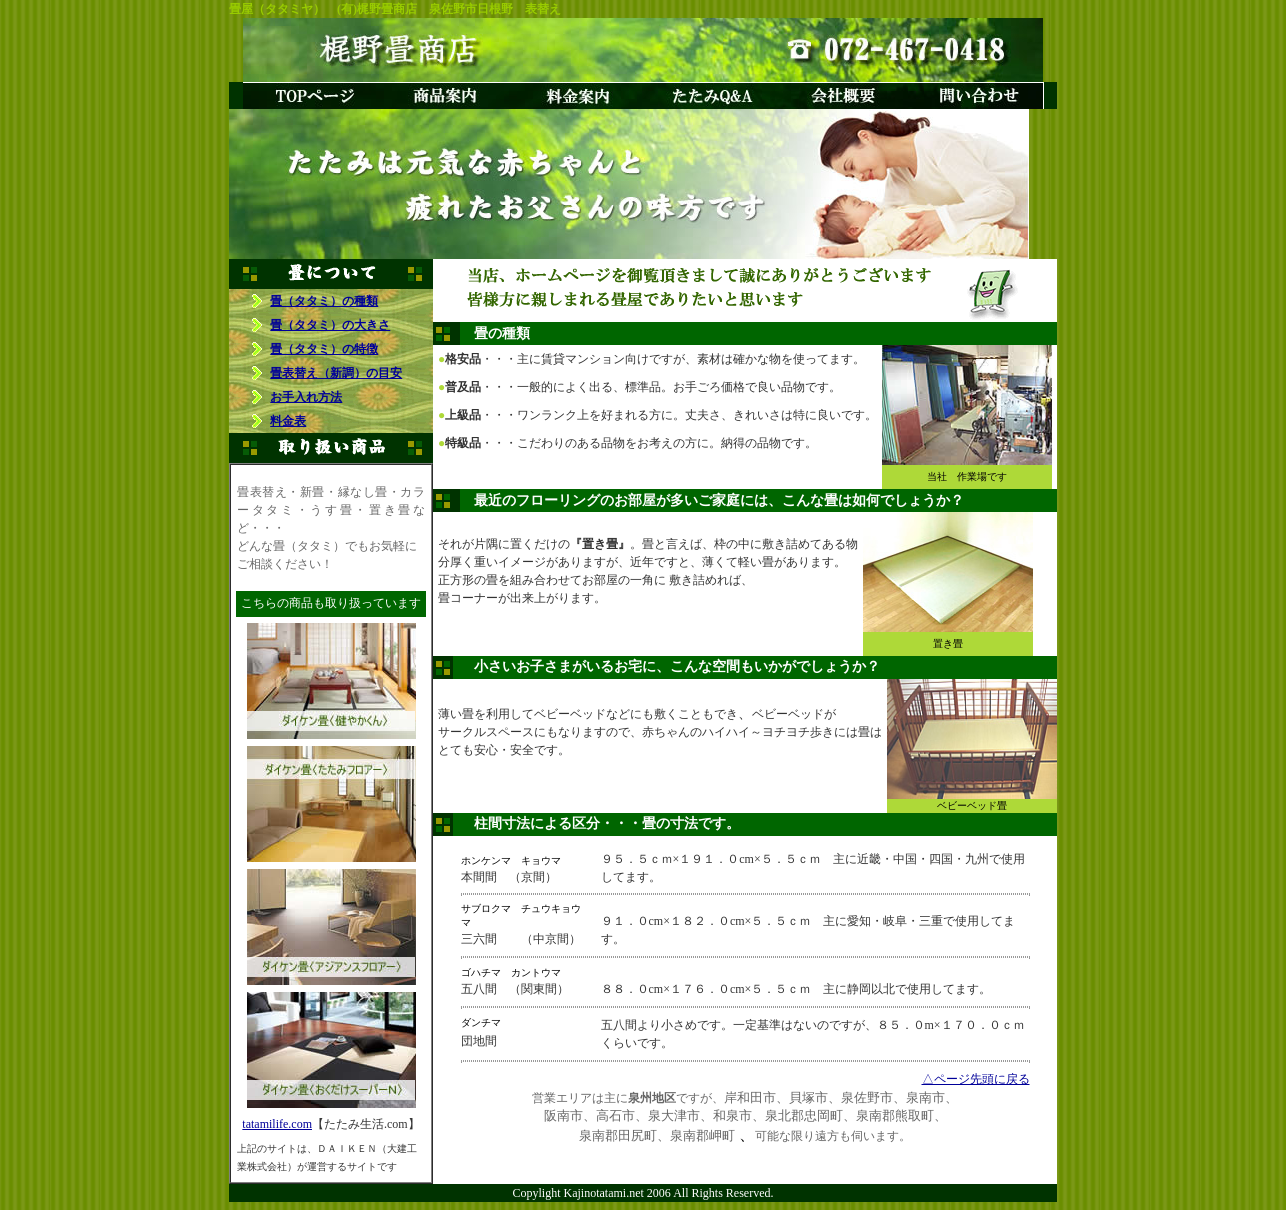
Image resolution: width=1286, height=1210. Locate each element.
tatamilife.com (277, 1124)
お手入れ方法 (306, 397)
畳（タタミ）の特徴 (324, 349)
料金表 (288, 421)
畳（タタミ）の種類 (324, 301)
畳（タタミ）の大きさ (330, 325)
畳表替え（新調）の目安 (336, 373)
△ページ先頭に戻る (976, 1079)
